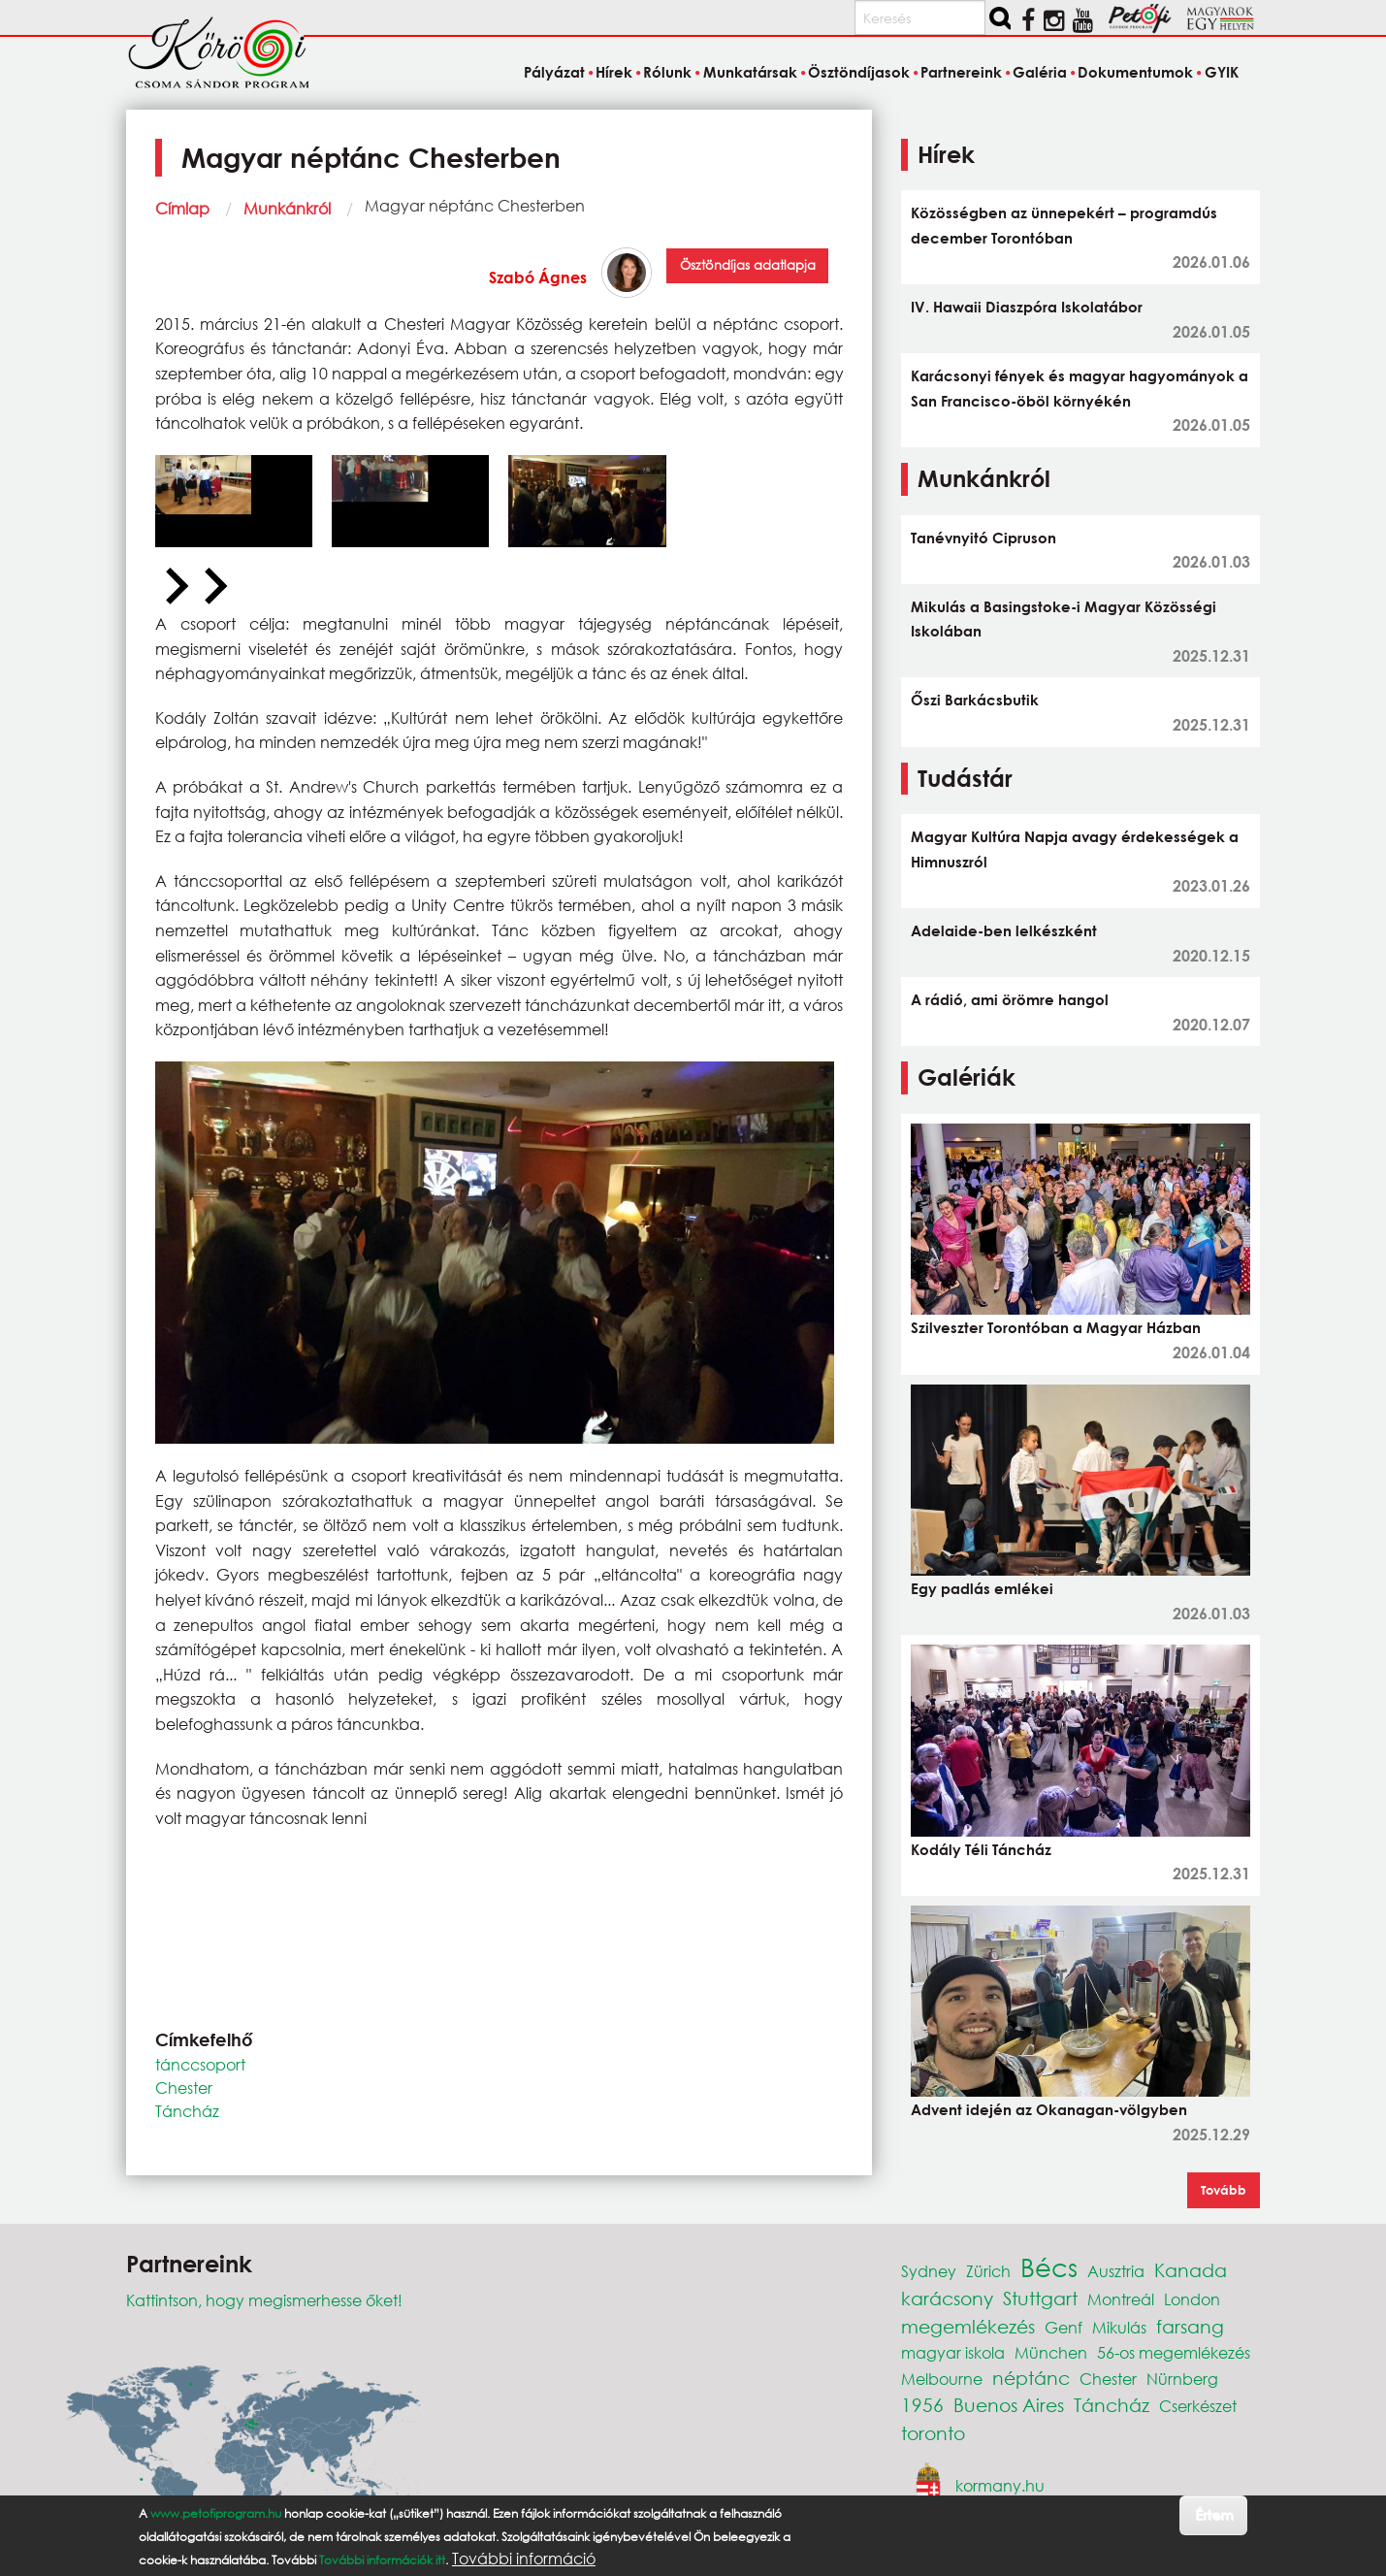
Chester (183, 2087)
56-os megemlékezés (1173, 2352)
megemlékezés (968, 2326)
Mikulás (1119, 2327)
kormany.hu (1000, 2485)
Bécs (1049, 2266)
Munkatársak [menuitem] (750, 72)
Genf (1063, 2327)
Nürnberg (1182, 2378)
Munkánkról (287, 208)
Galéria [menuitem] (1040, 72)
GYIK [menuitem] (1222, 72)
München (1051, 2352)
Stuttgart (1040, 2298)
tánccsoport (200, 2064)
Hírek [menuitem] (614, 72)
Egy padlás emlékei (982, 1588)
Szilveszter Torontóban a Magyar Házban (1056, 1327)
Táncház (187, 2111)
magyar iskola (953, 2352)
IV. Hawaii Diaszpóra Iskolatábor (1027, 306)
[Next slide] (213, 587)
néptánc (1031, 2377)
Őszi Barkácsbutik (975, 699)
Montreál (1120, 2299)
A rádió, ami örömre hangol (1010, 999)
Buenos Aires (1008, 2405)
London (1192, 2299)
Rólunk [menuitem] (667, 72)
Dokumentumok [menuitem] (1135, 72)
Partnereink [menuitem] (961, 72)
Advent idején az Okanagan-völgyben (1049, 2109)
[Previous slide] (174, 587)
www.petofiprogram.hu (215, 2513)
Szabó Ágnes (538, 277)
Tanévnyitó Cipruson (983, 537)
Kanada (1190, 2270)
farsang (1190, 2326)
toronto (933, 2433)
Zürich (988, 2271)
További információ (524, 2558)
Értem (1214, 2514)
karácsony (947, 2298)
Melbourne (942, 2378)
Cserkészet (1198, 2406)
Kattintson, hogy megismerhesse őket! (264, 2300)
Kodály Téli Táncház (981, 1849)
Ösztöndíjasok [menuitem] (859, 72)
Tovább (1223, 2190)
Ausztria (1115, 2271)
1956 (922, 2405)
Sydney (928, 2271)
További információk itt (382, 2560)
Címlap (182, 208)
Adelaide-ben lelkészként (1004, 930)
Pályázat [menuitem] (554, 72)
